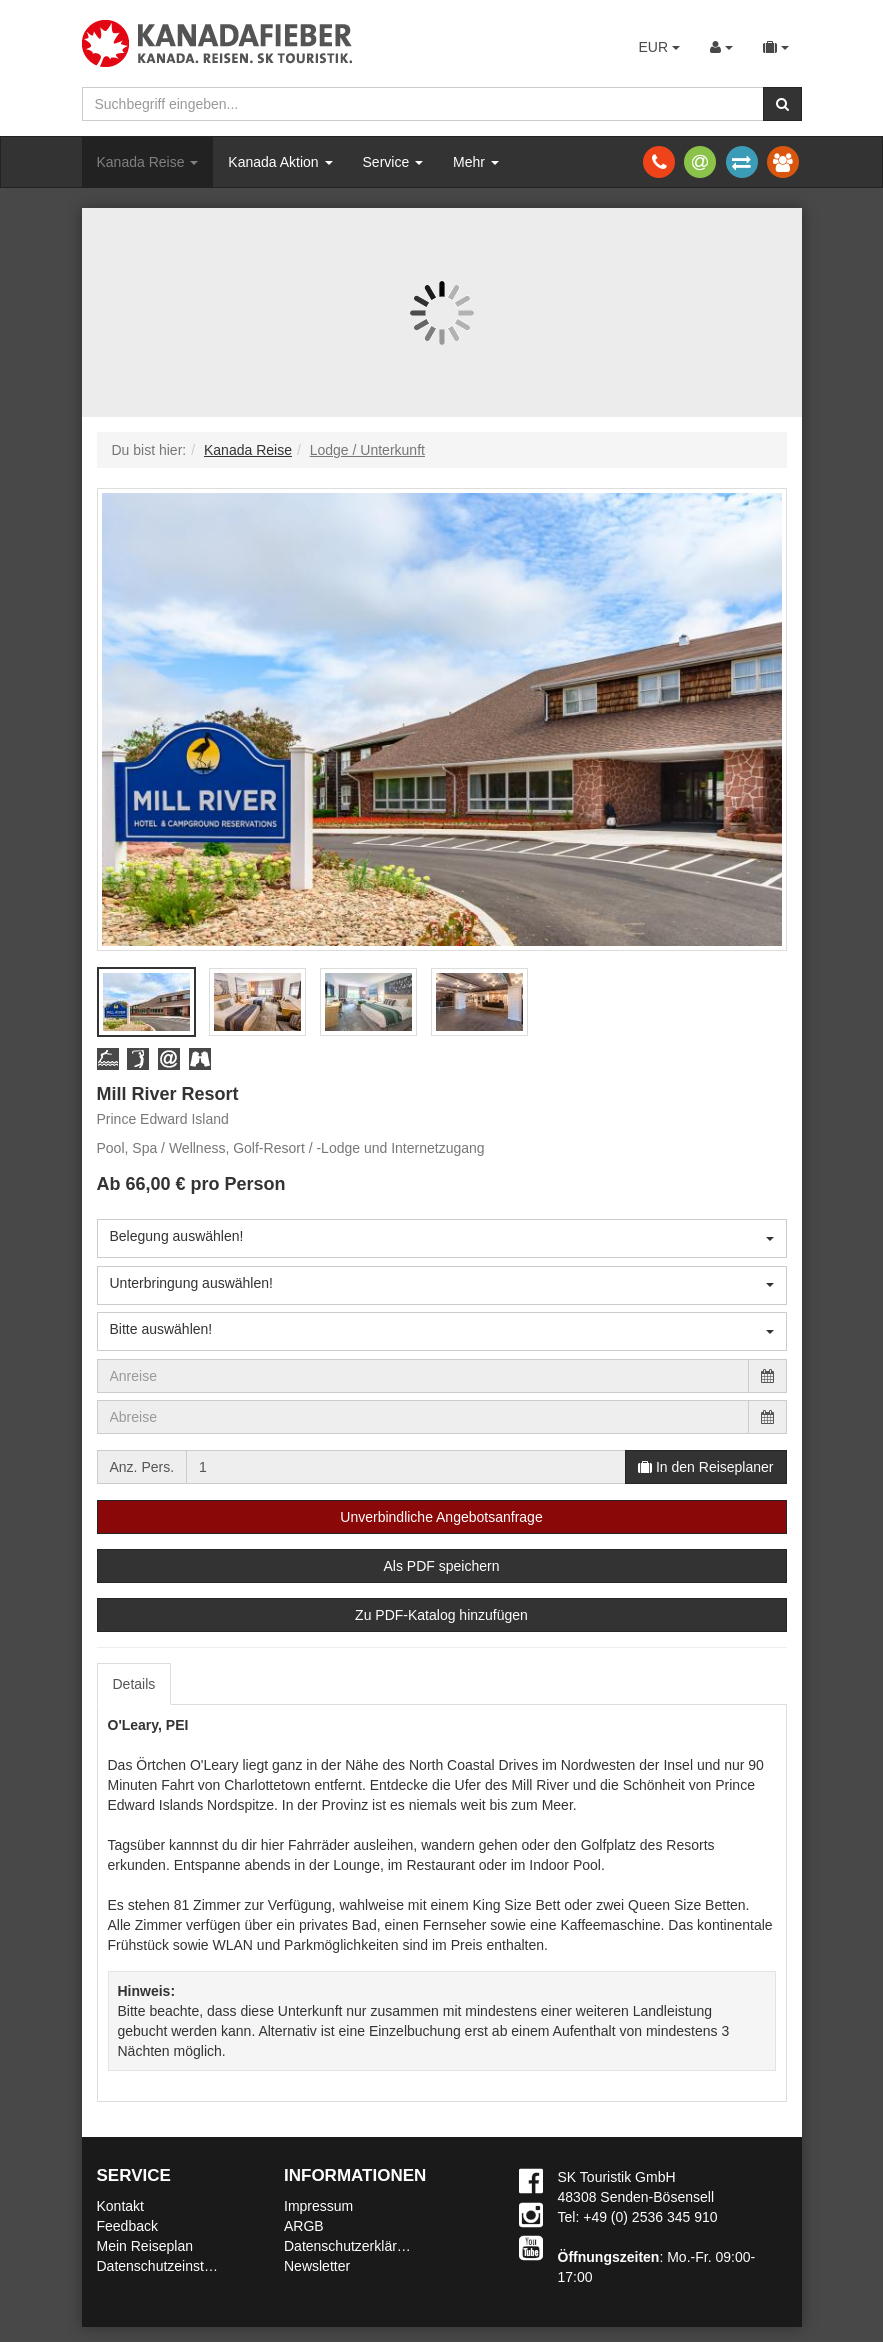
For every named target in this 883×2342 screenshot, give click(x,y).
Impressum (318, 2206)
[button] (108, 1058)
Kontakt (120, 2206)
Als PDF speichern (442, 1566)
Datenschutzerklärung (352, 2246)
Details (134, 1684)
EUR (658, 47)
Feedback (127, 2226)
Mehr (476, 162)
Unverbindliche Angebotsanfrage (441, 1517)
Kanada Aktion (280, 162)
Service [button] (393, 162)
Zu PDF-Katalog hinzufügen (441, 1615)
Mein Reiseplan (145, 2246)
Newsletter (317, 2266)
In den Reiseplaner (705, 1467)
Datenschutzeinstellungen (177, 2266)
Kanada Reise (148, 162)
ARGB (304, 2226)
